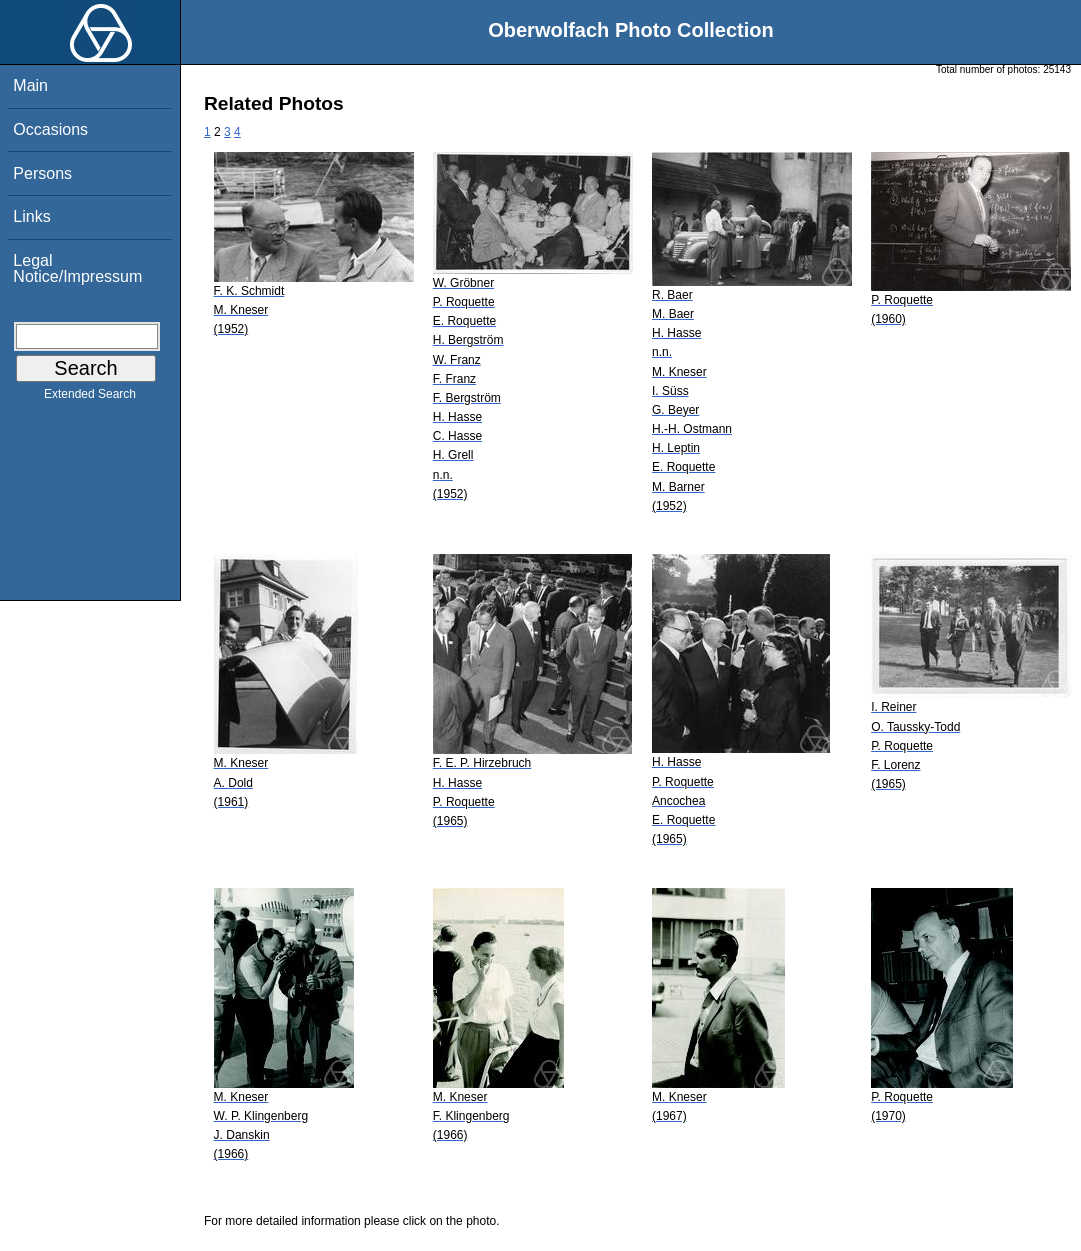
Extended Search (90, 398)
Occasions (50, 129)
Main (30, 85)
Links (31, 216)
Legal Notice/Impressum (77, 268)
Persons (42, 173)
